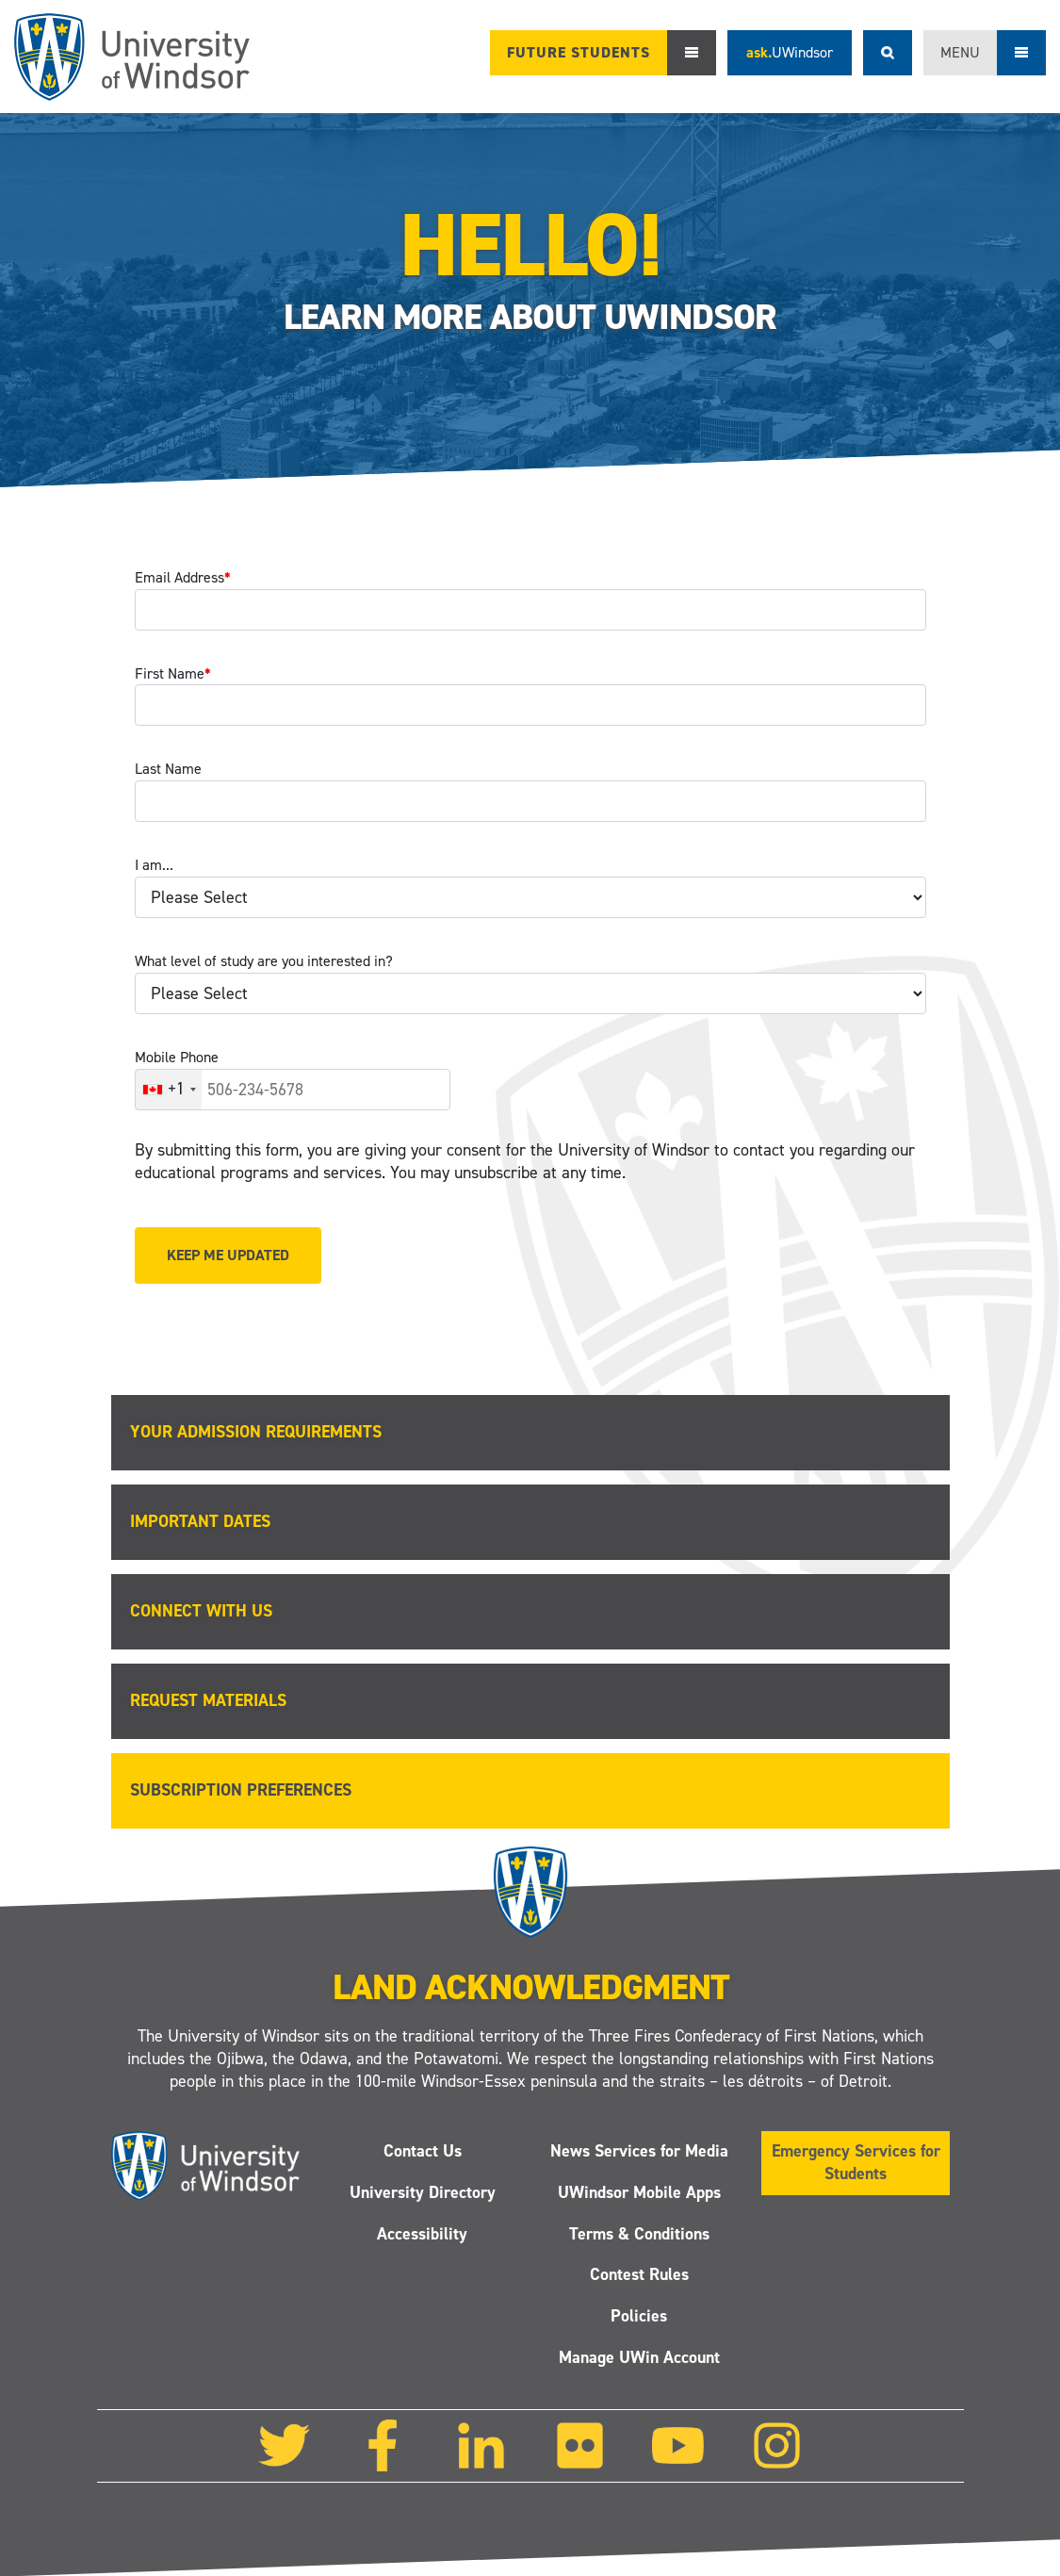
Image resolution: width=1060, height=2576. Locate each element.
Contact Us (422, 2150)
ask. (789, 52)
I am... (154, 865)
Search (887, 52)
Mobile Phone (177, 1057)
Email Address (183, 577)
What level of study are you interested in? (264, 961)
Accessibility (422, 2233)
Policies (639, 2316)
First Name (173, 673)
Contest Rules (638, 2274)
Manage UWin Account (638, 2357)
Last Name (168, 769)
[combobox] (169, 1089)
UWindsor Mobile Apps (638, 2191)
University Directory (422, 2191)
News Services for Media (638, 2150)
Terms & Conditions (638, 2233)
